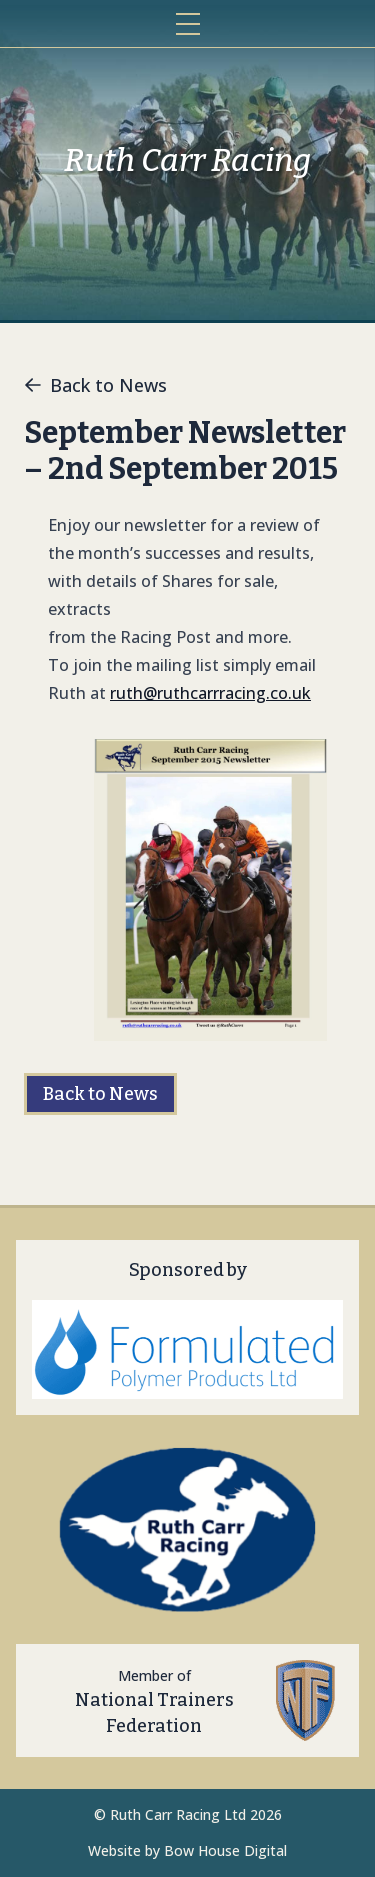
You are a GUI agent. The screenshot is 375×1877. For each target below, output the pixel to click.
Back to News (95, 385)
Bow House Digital (225, 1850)
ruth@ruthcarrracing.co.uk (210, 693)
